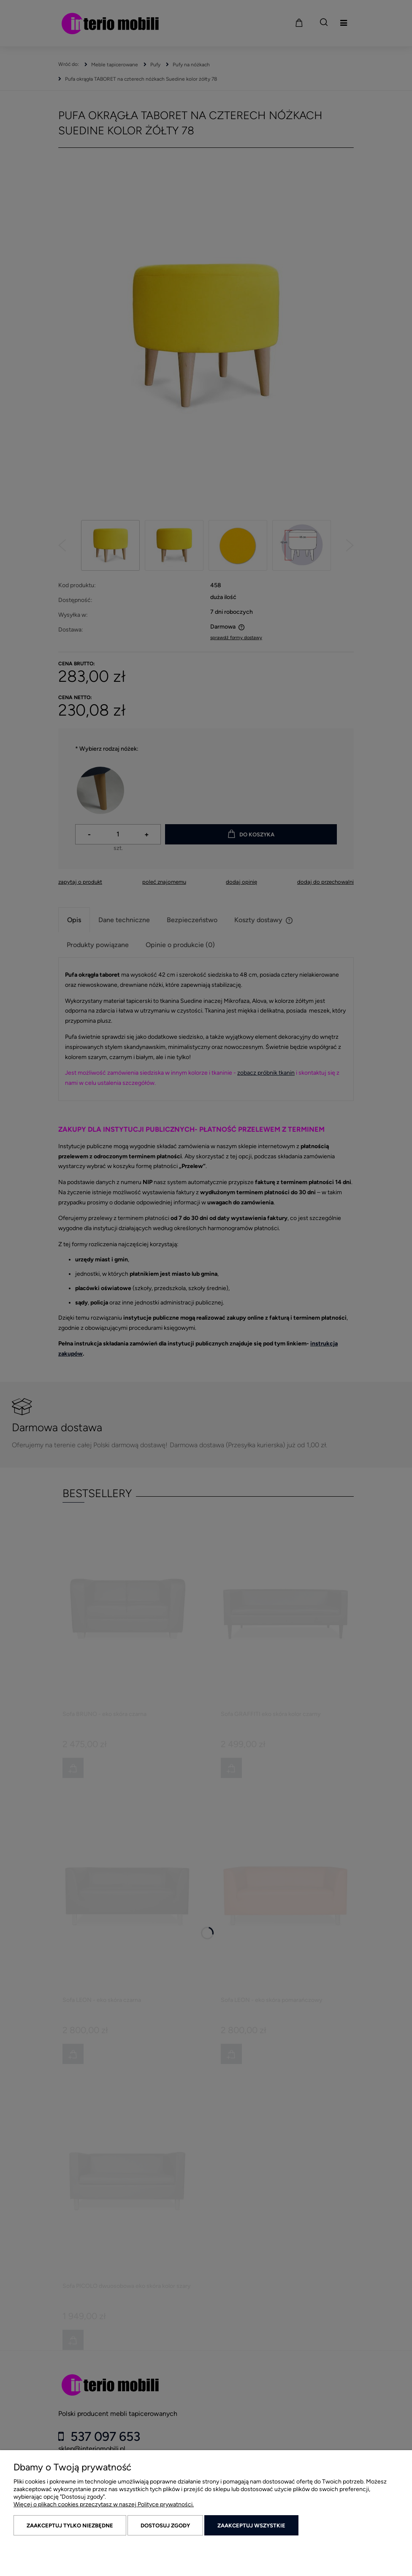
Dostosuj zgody (165, 2525)
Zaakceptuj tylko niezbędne (70, 2525)
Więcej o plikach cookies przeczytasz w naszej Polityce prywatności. (104, 2504)
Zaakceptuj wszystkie (251, 2525)
